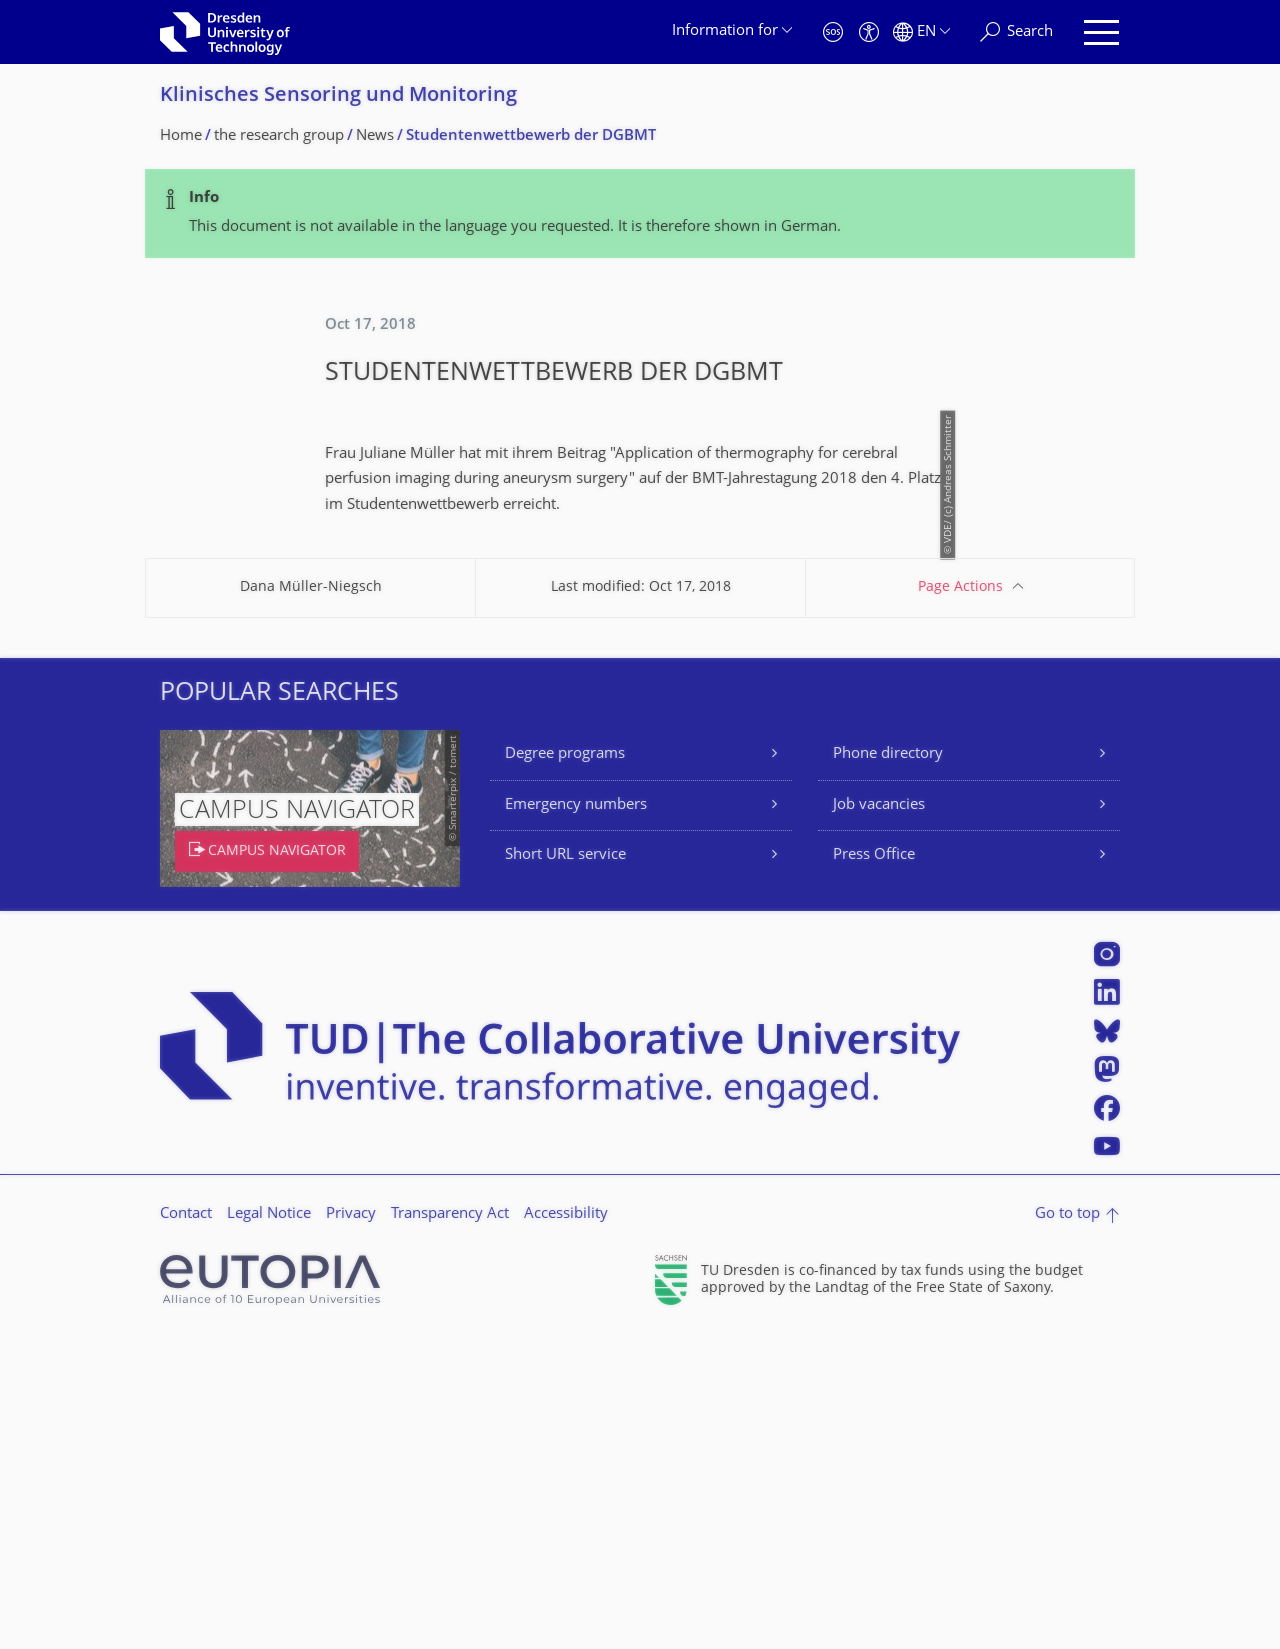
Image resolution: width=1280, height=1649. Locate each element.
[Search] (1016, 32)
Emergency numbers (576, 1119)
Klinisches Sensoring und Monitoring (338, 96)
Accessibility (566, 1528)
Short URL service (565, 1169)
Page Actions (960, 901)
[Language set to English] (921, 32)
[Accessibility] (869, 32)
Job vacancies (879, 1119)
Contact (186, 1528)
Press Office (874, 1169)
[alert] (640, 213)
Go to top (1067, 1528)
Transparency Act (450, 1528)
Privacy (351, 1528)
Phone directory (888, 1068)
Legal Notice (269, 1528)
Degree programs (565, 1068)
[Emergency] (833, 32)
